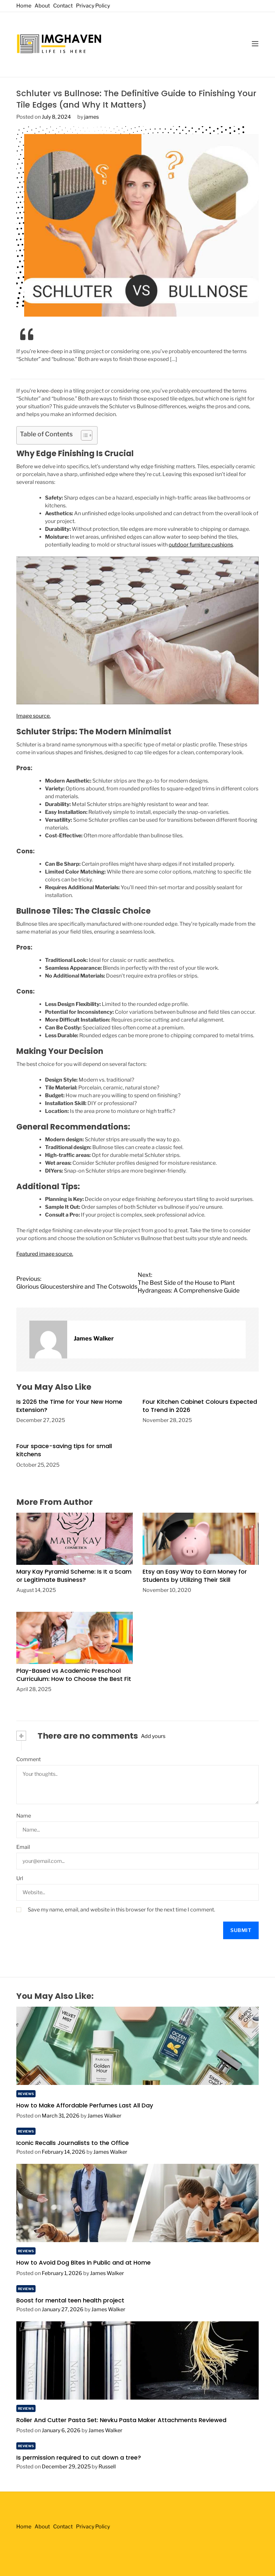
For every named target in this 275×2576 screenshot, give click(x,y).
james (91, 117)
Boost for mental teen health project (70, 2300)
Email (23, 1847)
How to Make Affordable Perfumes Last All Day (84, 2105)
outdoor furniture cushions (201, 545)
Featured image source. (44, 1254)
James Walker (94, 1338)
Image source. (33, 716)
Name (23, 1816)
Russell (107, 2467)
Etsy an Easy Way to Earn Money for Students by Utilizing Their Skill (195, 1575)
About (42, 6)
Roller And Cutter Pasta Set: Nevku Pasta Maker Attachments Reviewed (121, 2420)
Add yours (153, 1736)
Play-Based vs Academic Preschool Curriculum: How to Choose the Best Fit (73, 1675)
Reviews (26, 2094)
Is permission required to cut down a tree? (78, 2457)
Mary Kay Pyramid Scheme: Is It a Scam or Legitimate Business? (73, 1575)
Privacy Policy (93, 6)
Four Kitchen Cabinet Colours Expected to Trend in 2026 (200, 1406)
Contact (63, 6)
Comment (28, 1759)
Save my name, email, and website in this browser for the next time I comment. (121, 1910)
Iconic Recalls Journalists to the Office (72, 2143)
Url (19, 1878)
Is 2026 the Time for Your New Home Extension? (69, 1406)
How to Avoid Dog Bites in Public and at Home (83, 2262)
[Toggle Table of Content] (83, 435)
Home (23, 6)
